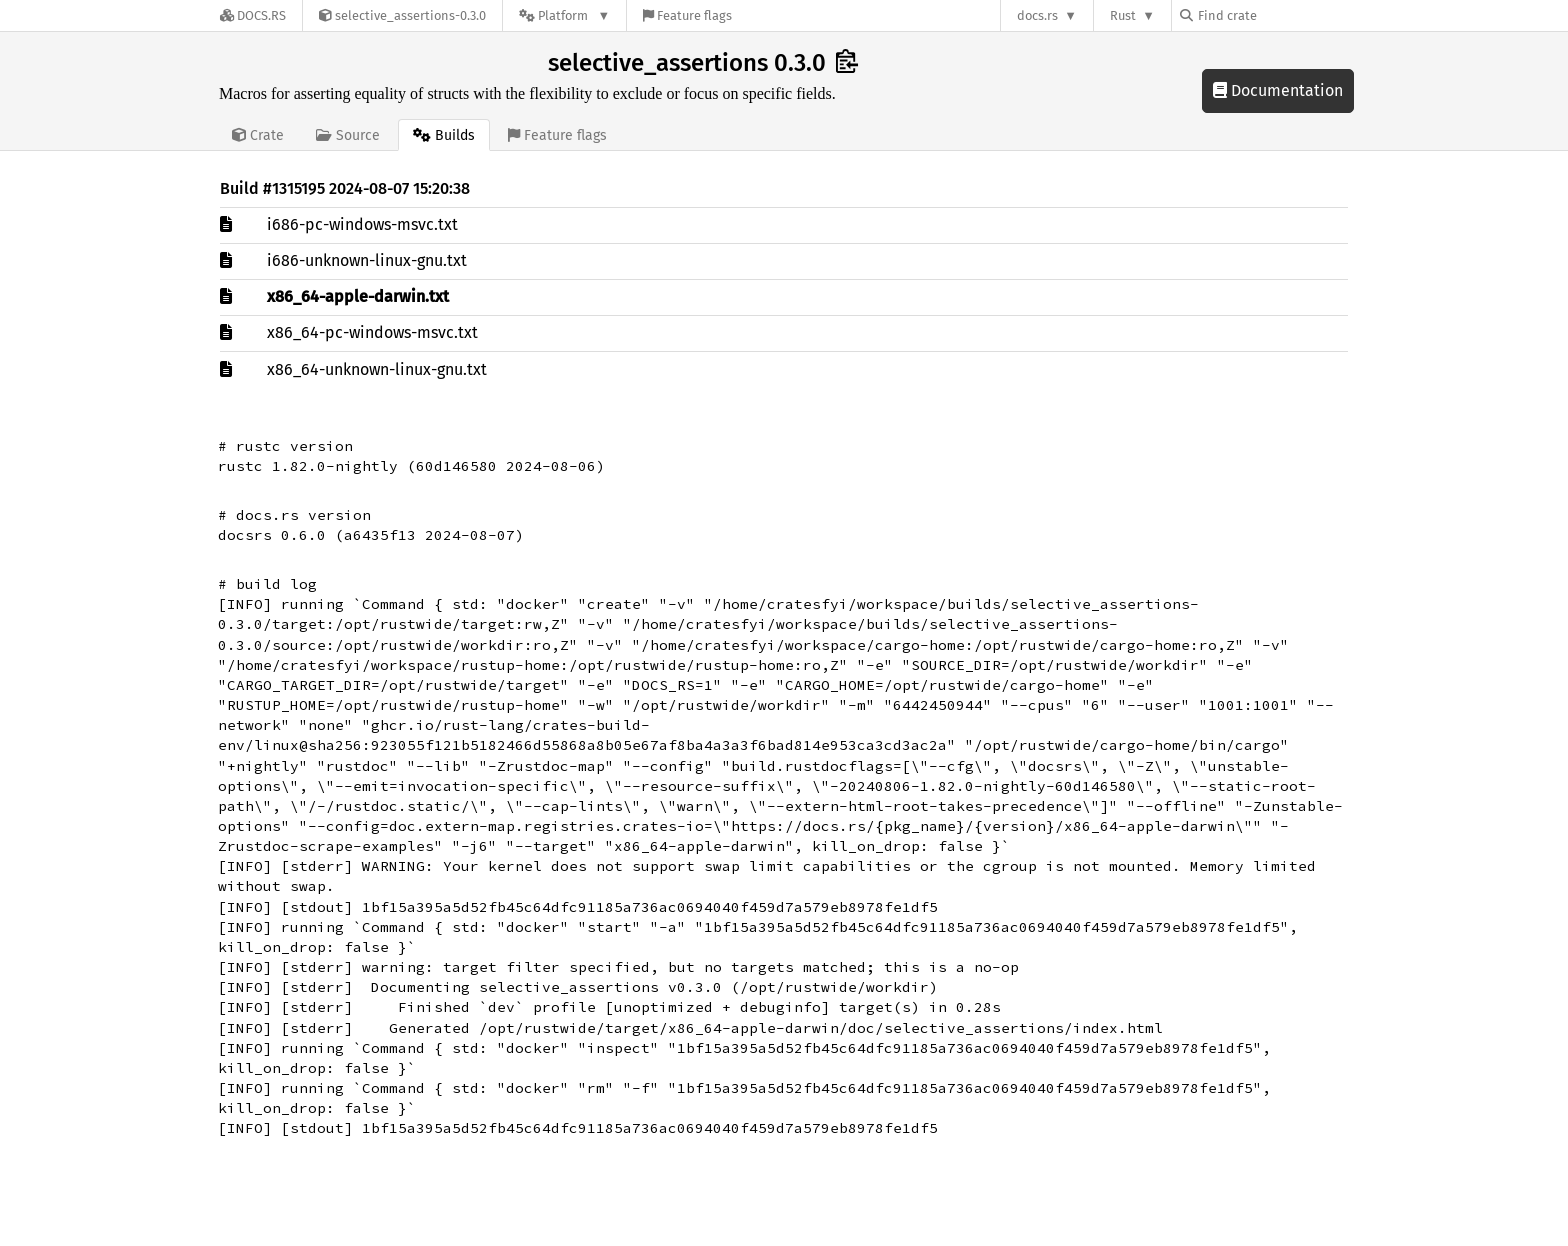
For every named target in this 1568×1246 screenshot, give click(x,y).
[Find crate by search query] (1280, 15)
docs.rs (1037, 15)
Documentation (1278, 90)
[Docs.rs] (253, 15)
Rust (1123, 15)
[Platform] (564, 15)
